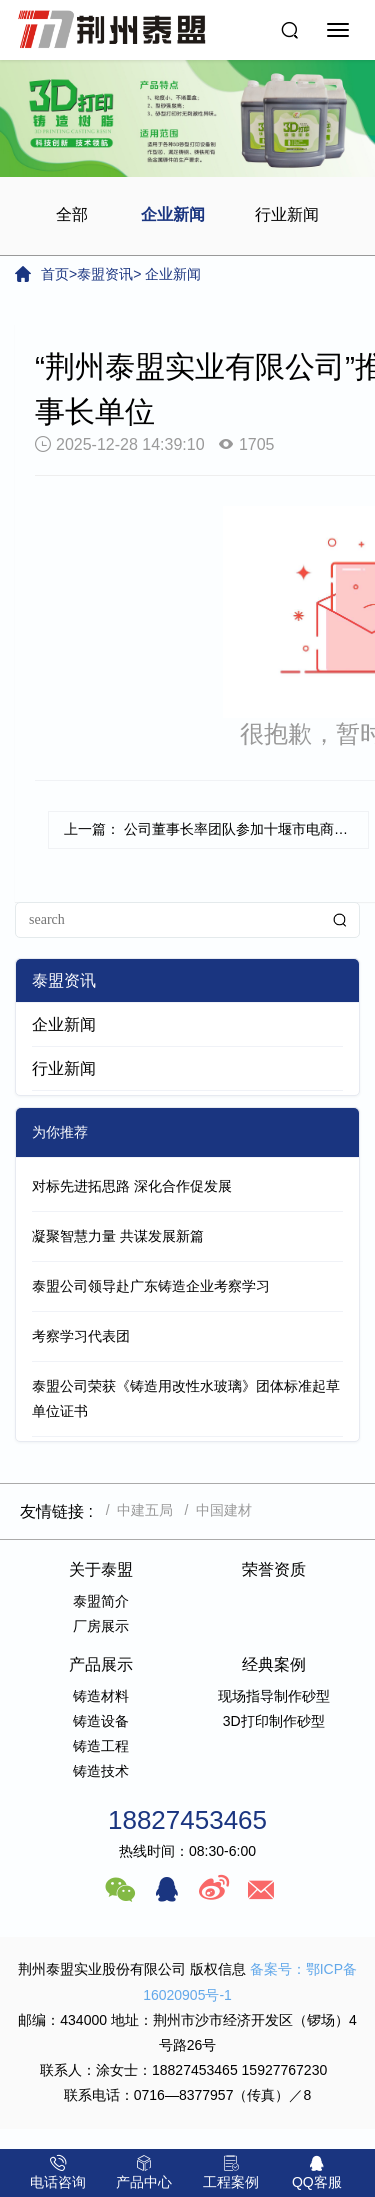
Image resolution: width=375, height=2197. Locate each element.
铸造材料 (101, 1696)
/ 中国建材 (214, 1510)
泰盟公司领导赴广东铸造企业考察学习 (151, 1286)
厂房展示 (101, 1626)
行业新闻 (287, 214)
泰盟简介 (101, 1601)
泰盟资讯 (105, 274)
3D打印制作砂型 (274, 1721)
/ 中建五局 (135, 1510)
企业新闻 (173, 214)
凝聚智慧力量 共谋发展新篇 (118, 1236)
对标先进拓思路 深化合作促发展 (132, 1186)
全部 (72, 214)
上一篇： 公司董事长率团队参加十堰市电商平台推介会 (216, 829)
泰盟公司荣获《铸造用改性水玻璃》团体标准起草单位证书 (186, 1398)
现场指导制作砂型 (274, 1696)
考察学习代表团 (81, 1336)
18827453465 (187, 1820)
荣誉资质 (274, 1569)
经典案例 (274, 1664)
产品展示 (101, 1664)
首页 (55, 274)
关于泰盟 (101, 1569)
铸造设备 (101, 1721)
